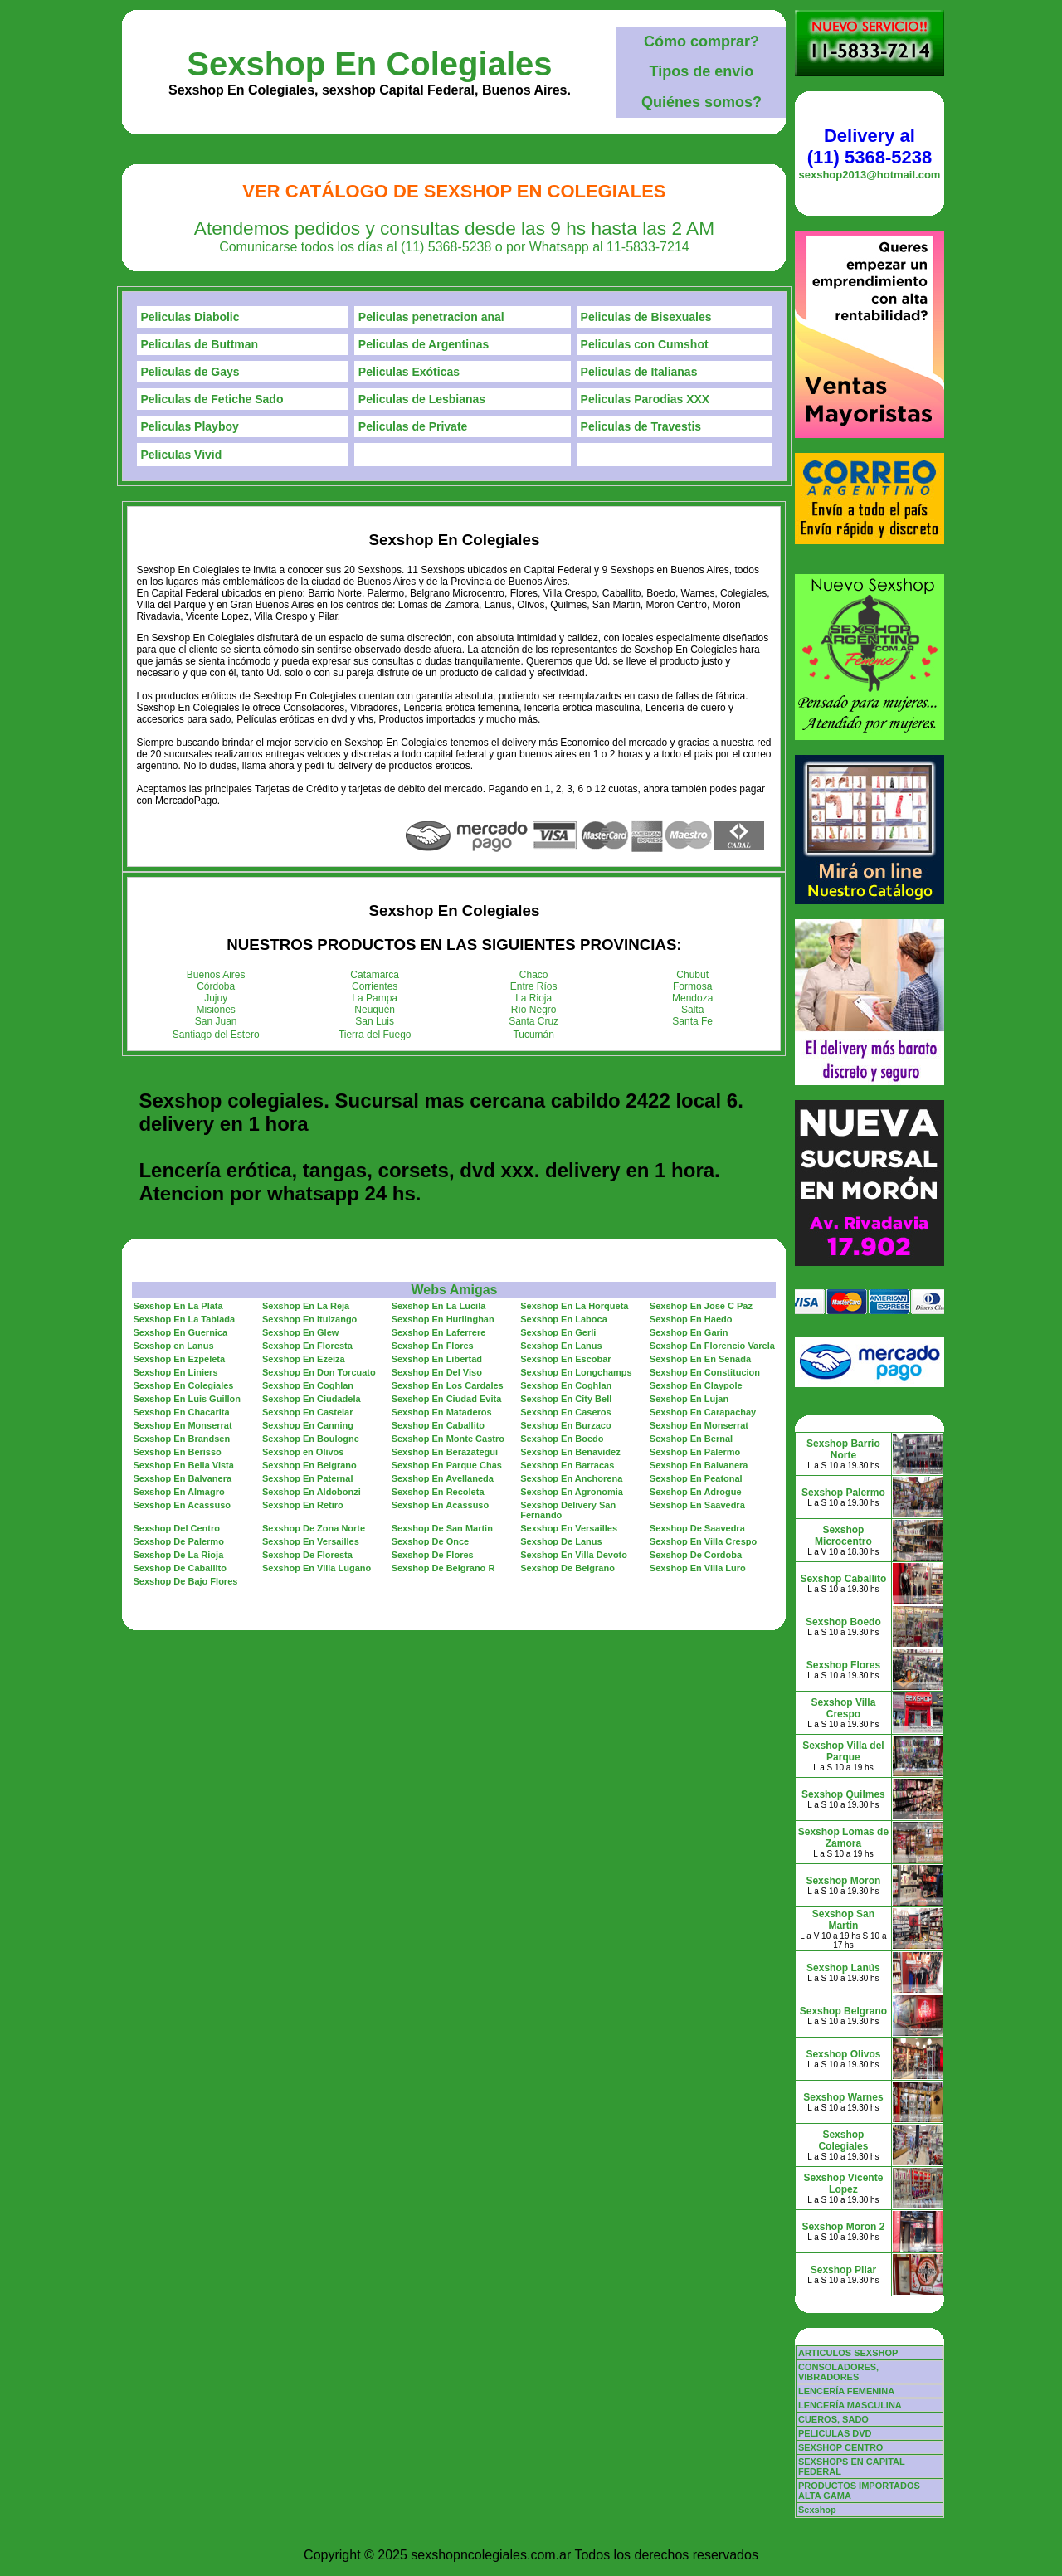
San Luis (374, 1021)
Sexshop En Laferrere (439, 1332)
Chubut (692, 975)
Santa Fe (692, 1021)
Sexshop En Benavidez (570, 1452)
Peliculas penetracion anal (431, 317)
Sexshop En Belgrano (309, 1465)
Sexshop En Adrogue (696, 1492)
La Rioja (533, 998)
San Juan (216, 1021)
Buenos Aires (216, 975)
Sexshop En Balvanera (699, 1465)
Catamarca (374, 975)
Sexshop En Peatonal (696, 1478)
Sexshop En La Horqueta (574, 1306)
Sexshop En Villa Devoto (573, 1555)
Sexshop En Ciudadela (311, 1399)
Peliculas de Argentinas (423, 344)
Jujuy (215, 998)
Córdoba (216, 986)
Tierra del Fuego (375, 1034)
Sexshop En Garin (689, 1332)
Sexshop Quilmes (843, 1794)
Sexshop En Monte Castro (448, 1439)
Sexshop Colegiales (843, 2140)
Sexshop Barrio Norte (843, 1449)
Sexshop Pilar (843, 2270)
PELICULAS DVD (835, 2433)
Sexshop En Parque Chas (447, 1465)
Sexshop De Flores (433, 1555)
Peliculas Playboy (190, 426)
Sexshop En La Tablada (184, 1319)
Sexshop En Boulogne (310, 1439)
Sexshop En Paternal (307, 1478)
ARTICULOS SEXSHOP (848, 2353)
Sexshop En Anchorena (571, 1478)
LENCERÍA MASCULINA (850, 2405)
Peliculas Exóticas (409, 371)
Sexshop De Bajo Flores (185, 1581)
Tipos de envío (702, 71)
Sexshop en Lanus (173, 1346)
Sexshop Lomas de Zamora (843, 1837)
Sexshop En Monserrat (182, 1425)
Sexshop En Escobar (565, 1359)
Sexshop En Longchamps (575, 1372)
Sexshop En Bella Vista (183, 1465)
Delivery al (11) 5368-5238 (869, 146)
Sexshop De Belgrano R (443, 1568)
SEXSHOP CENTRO (841, 2447)
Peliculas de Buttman (200, 344)
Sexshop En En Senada (700, 1359)
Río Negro (534, 1009)
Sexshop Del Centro (176, 1528)
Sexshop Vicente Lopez (844, 2183)
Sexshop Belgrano (843, 2011)
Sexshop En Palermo (695, 1452)
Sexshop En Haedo (691, 1319)
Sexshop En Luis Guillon (187, 1399)
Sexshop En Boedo (561, 1439)
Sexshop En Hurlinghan (443, 1319)
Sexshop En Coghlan (307, 1385)
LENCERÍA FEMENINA (846, 2391)
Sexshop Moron (843, 1881)
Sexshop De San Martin (442, 1528)
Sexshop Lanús (843, 1968)
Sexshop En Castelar (307, 1412)
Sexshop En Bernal (691, 1439)
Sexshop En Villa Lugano (316, 1568)
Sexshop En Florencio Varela (712, 1346)
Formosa (692, 986)
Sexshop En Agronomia (571, 1492)
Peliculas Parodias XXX (645, 399)
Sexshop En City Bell (565, 1399)
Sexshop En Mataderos (442, 1412)
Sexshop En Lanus (561, 1346)
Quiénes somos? (701, 102)
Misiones (216, 1009)
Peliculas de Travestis (641, 426)
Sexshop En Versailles (568, 1528)
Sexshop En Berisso (177, 1452)
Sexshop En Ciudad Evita (447, 1399)
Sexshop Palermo (843, 1492)
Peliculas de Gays (190, 371)
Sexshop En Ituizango (309, 1319)
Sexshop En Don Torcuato (319, 1372)
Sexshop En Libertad (437, 1359)
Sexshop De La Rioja (178, 1555)
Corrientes (374, 986)
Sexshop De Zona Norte (313, 1528)
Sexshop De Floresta (307, 1555)
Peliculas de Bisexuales (646, 317)
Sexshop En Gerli (558, 1332)
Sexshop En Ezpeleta (179, 1359)
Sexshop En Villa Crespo (703, 1541)
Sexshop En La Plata (177, 1306)
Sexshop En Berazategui (445, 1452)
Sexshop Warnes (843, 2097)
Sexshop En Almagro (178, 1492)
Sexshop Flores (843, 1665)
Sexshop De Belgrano (567, 1568)
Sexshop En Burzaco (565, 1425)
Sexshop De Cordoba (696, 1555)
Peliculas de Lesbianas (421, 399)
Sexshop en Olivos (302, 1452)
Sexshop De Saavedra (697, 1528)
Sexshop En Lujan (689, 1399)
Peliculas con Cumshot (645, 344)
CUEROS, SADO (833, 2419)
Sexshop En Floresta (307, 1346)
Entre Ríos (534, 986)
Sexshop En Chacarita (181, 1412)
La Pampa (374, 998)
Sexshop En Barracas (567, 1465)
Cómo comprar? (701, 41)
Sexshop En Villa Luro (698, 1568)
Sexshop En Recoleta (438, 1492)
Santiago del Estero (216, 1034)
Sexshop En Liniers (175, 1372)
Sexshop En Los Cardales (448, 1385)
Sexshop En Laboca (563, 1319)
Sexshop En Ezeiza (303, 1359)
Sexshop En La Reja (305, 1306)
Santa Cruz (533, 1021)
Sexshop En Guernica (180, 1332)
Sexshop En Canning (307, 1425)
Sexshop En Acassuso (182, 1505)
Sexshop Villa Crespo (843, 1708)
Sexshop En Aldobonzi (311, 1492)
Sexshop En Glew (300, 1332)
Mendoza (692, 998)
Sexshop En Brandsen (181, 1439)
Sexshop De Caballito (179, 1568)
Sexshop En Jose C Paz (701, 1306)
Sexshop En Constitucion (705, 1372)
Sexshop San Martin (843, 1919)
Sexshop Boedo (843, 1622)
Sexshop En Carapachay (703, 1412)
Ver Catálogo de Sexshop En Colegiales (453, 191)
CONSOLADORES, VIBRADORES (838, 2372)
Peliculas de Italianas (639, 371)
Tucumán (533, 1034)
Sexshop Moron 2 (842, 2227)
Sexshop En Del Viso (437, 1372)
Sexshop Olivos (843, 2054)
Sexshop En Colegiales (369, 64)
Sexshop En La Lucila (439, 1306)
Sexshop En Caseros (565, 1412)
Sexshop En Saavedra (697, 1505)
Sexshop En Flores (433, 1346)
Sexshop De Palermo (178, 1541)
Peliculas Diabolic (190, 317)
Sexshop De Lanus (561, 1541)
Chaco (533, 975)
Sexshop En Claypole (696, 1385)
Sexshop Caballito (843, 1579)
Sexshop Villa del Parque (843, 1751)
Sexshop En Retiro (302, 1505)
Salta (692, 1009)
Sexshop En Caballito (438, 1425)
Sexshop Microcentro (843, 1535)
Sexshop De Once (431, 1541)
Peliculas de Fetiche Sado (212, 399)
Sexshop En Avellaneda (443, 1478)
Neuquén (374, 1009)
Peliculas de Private (413, 426)
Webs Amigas (454, 1290)
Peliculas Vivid (181, 454)
